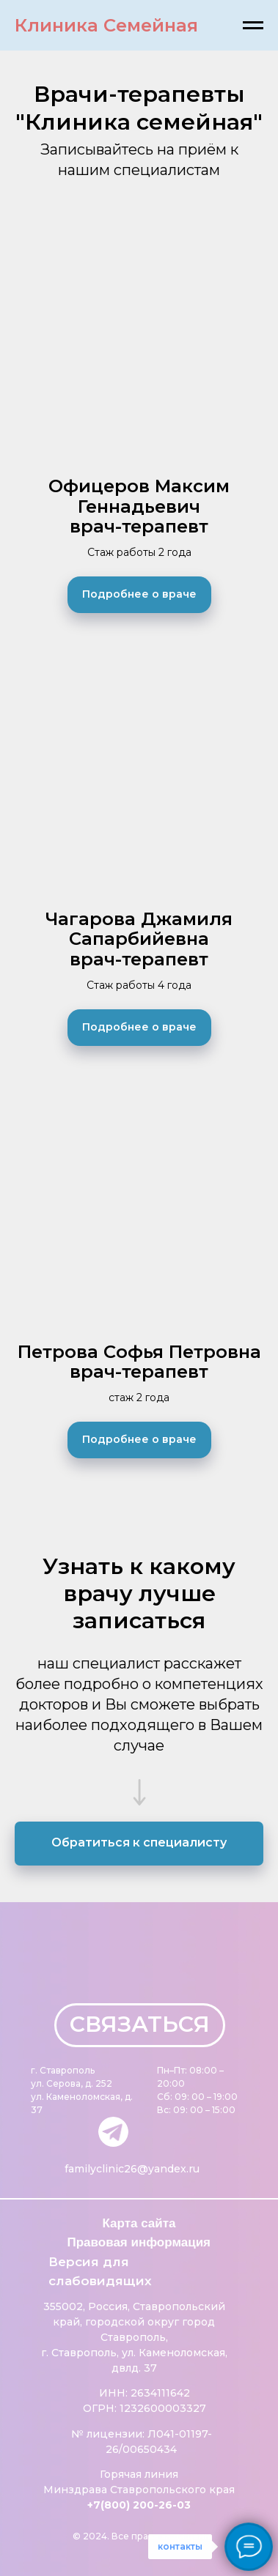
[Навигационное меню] (253, 25)
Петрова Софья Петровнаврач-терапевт (139, 1362)
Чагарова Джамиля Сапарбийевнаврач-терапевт (139, 939)
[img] (113, 2132)
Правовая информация (139, 2242)
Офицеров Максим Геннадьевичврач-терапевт (139, 506)
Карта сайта (139, 2223)
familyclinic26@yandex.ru (132, 2168)
